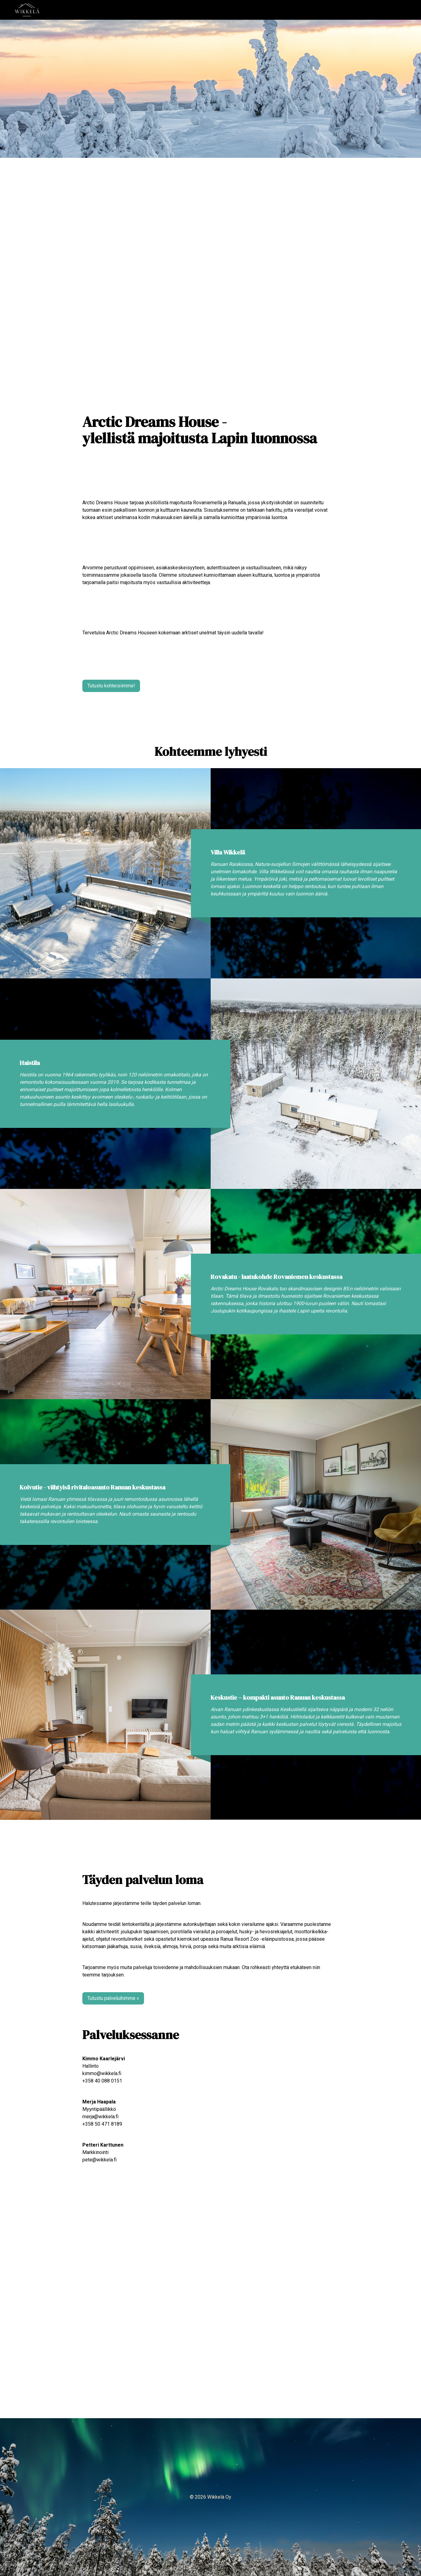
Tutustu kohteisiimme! (111, 686)
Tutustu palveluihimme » (113, 1998)
